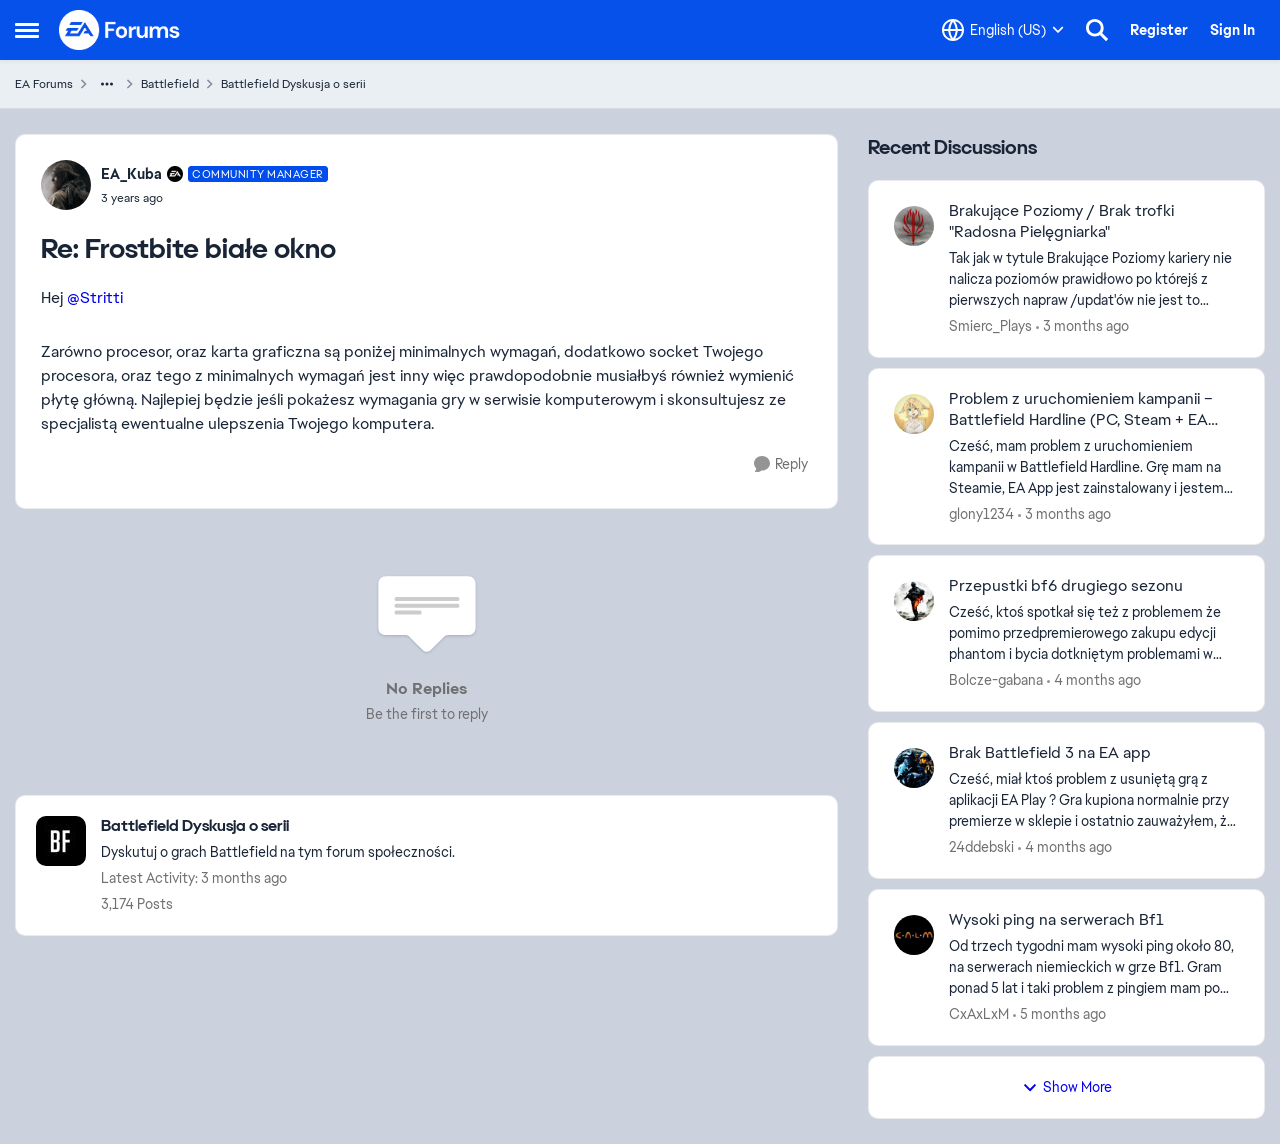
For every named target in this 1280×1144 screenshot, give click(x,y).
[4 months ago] (1094, 680)
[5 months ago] (1059, 1014)
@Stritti (95, 297)
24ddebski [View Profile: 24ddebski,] (981, 847)
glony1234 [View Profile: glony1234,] (981, 513)
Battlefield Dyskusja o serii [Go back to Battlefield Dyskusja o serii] (293, 84)
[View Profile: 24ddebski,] (914, 768)
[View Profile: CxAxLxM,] (914, 935)
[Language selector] (1003, 30)
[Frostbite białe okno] (214, 198)
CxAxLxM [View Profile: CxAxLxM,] (979, 1014)
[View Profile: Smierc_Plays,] (914, 226)
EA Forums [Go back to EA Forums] (44, 84)
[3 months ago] (1082, 326)
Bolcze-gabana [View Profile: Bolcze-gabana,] (996, 680)
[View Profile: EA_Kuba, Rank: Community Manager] (66, 185)
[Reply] (781, 464)
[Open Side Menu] (27, 30)
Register (1159, 30)
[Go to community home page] (120, 30)
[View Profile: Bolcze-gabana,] (914, 601)
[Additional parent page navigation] (107, 84)
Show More (1067, 1087)
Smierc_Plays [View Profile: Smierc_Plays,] (990, 326)
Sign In (1232, 30)
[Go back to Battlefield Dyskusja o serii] (278, 826)
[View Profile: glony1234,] (914, 414)
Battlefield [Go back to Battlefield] (170, 84)
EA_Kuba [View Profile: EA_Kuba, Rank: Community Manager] (131, 174)
